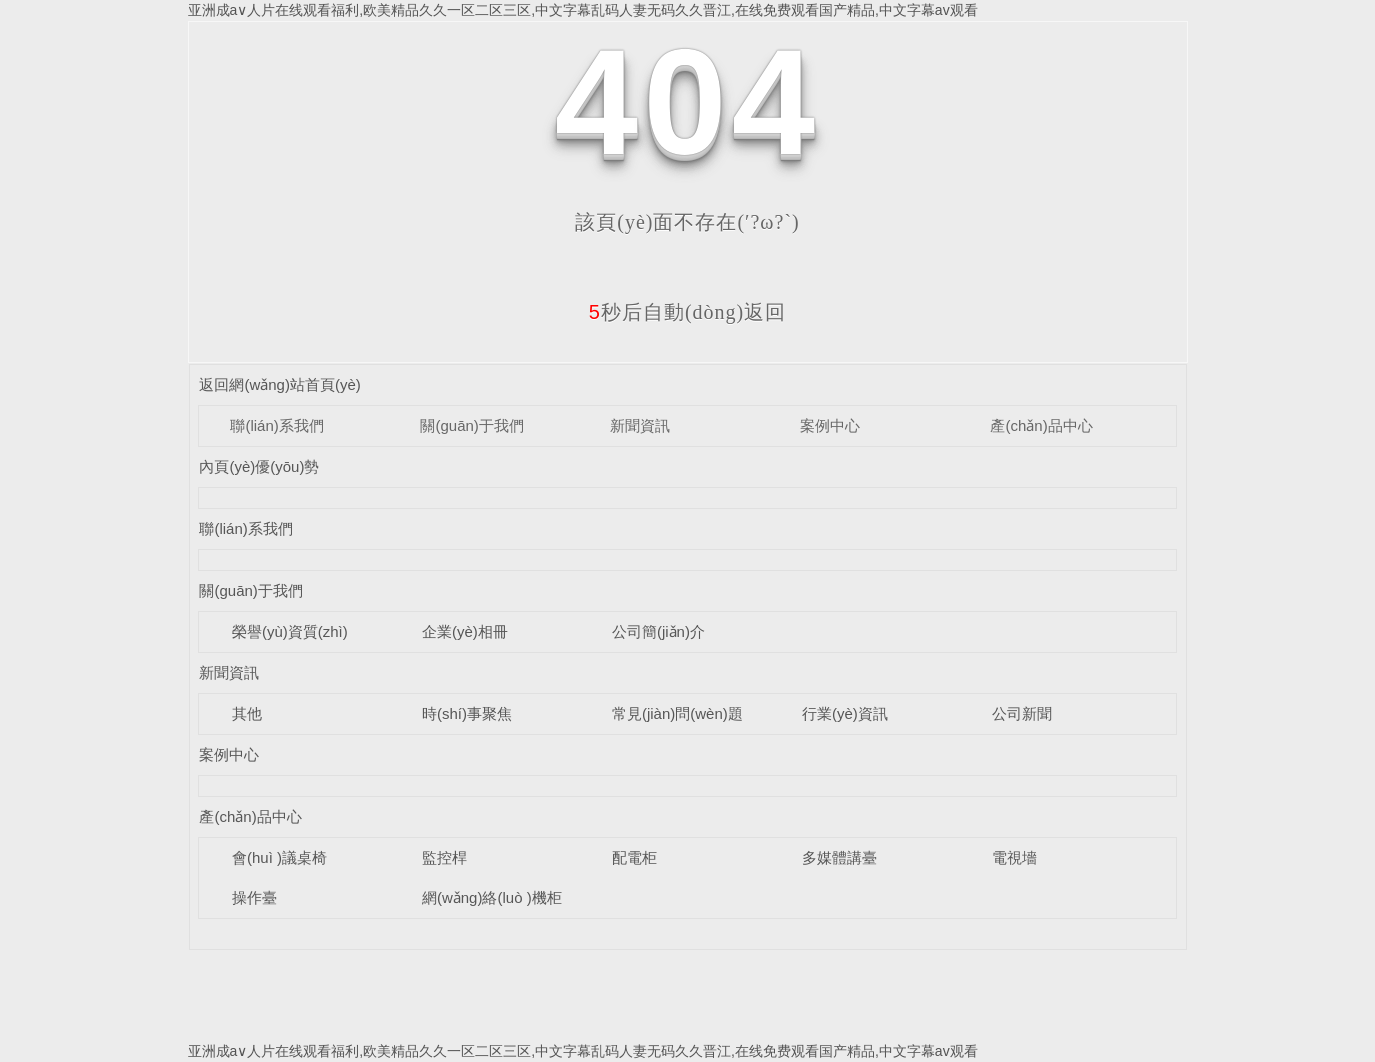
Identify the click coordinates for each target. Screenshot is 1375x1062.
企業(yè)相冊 (465, 631)
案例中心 (830, 425)
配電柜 (634, 857)
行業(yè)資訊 (845, 713)
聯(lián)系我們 (276, 425)
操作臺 (254, 897)
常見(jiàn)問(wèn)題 (677, 713)
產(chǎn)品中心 (1041, 425)
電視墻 (1014, 857)
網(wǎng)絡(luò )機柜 (492, 897)
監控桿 (444, 857)
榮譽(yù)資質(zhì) (290, 631)
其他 (247, 713)
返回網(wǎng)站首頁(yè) (279, 384)
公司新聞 (1022, 713)
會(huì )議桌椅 (279, 857)
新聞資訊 (640, 425)
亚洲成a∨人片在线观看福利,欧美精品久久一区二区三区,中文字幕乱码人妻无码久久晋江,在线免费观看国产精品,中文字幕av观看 (583, 10)
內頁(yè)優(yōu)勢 (259, 466)
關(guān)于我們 (471, 425)
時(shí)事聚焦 (467, 713)
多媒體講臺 (839, 857)
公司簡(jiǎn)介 (658, 631)
